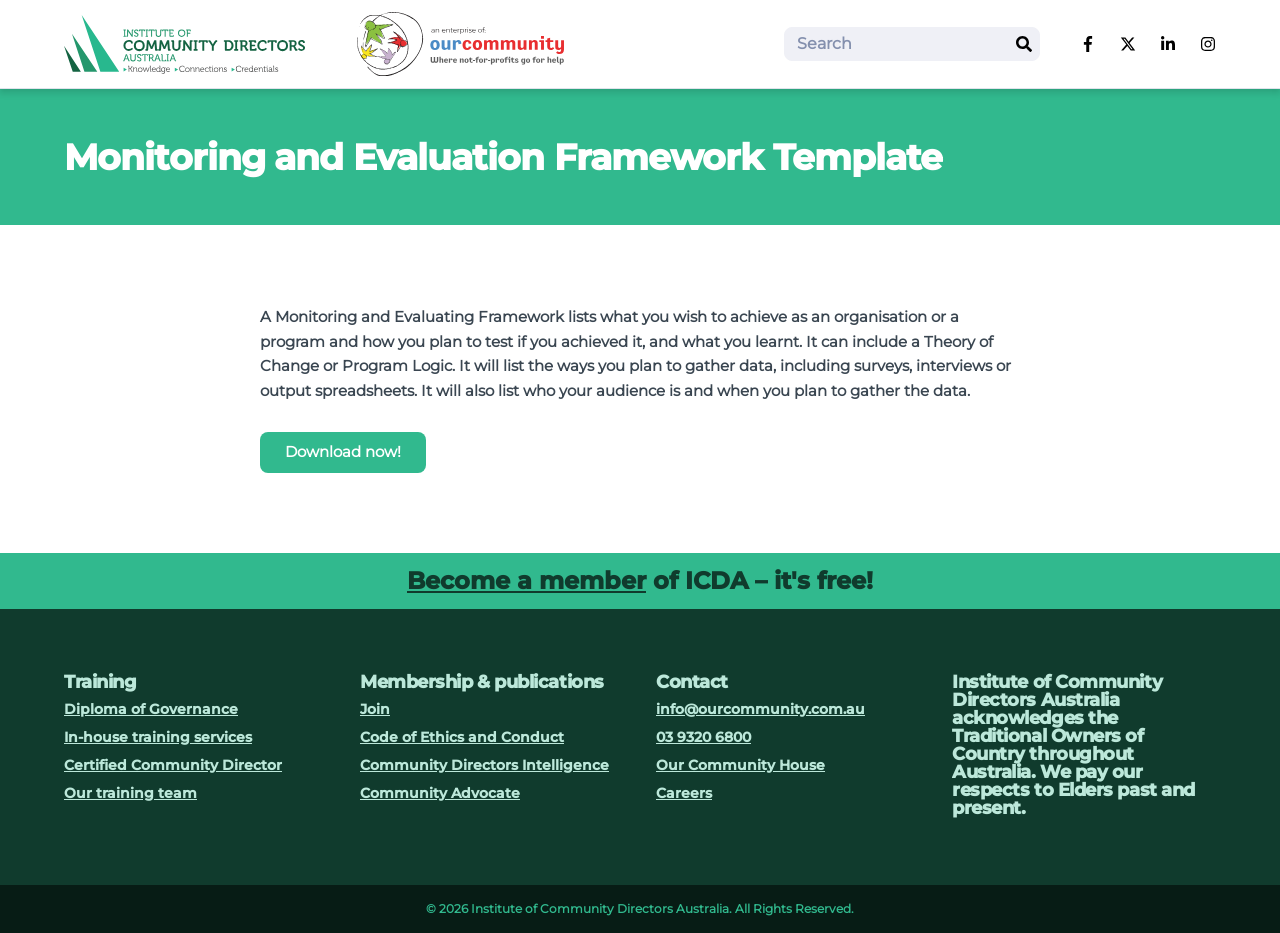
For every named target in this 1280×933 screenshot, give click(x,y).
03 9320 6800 (703, 737)
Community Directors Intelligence (484, 765)
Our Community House (740, 765)
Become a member (526, 580)
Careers (684, 793)
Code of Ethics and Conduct (462, 737)
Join (375, 709)
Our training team (130, 793)
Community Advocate (440, 793)
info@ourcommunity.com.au (760, 709)
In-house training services (158, 737)
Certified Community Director (173, 765)
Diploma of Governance (151, 709)
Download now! (343, 451)
